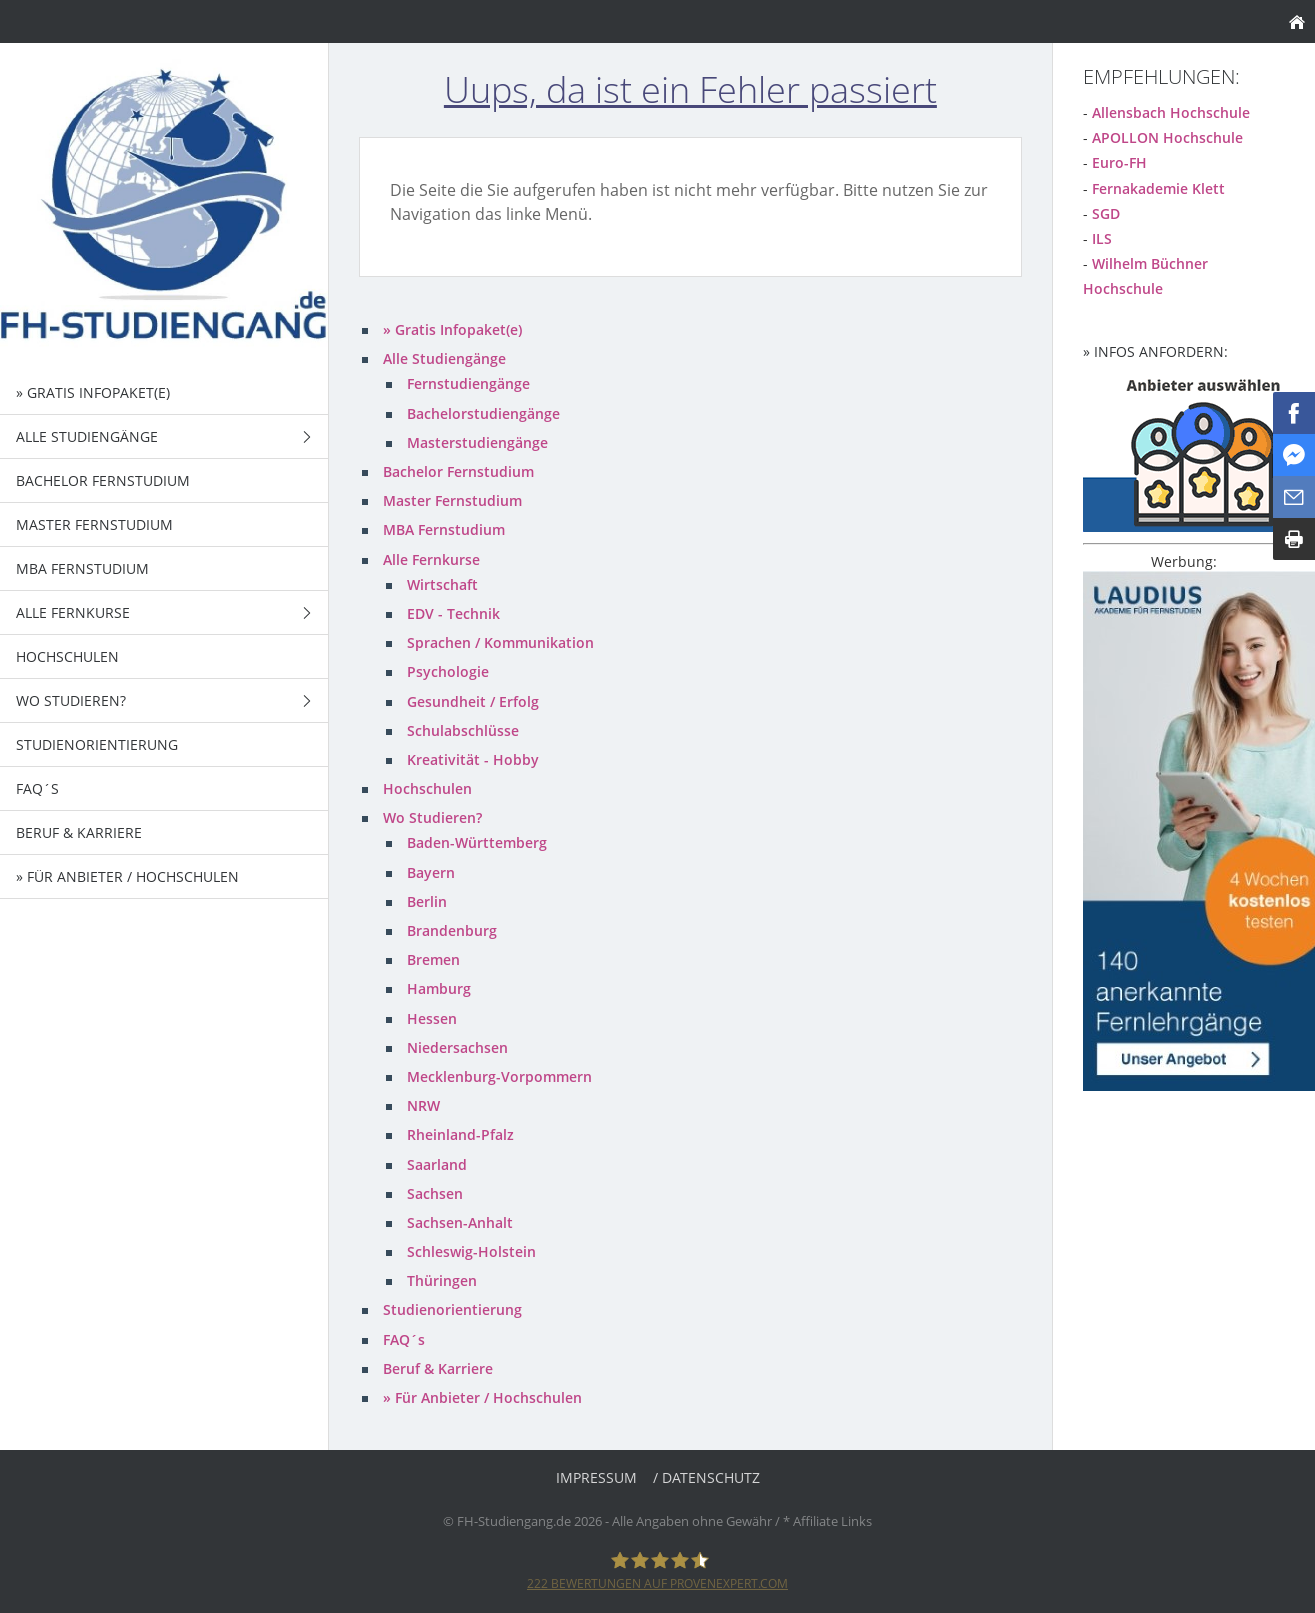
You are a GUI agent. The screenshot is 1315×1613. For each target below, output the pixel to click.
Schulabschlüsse (463, 730)
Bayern (431, 872)
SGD (1106, 213)
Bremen (433, 959)
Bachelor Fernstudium (458, 471)
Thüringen (442, 1280)
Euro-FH (1119, 162)
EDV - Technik (453, 613)
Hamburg (439, 988)
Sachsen (435, 1193)
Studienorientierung (452, 1309)
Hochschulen (427, 788)
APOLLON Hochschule (1167, 137)
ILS (1102, 238)
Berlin (427, 901)
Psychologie (448, 671)
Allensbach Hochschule (1171, 112)
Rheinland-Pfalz (460, 1134)
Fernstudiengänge (468, 383)
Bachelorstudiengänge (483, 413)
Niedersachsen (457, 1047)
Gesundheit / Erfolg (473, 701)
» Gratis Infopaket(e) (452, 329)
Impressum (596, 1477)
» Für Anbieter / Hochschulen (482, 1397)
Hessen (432, 1018)
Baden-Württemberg (477, 842)
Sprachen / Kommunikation (500, 642)
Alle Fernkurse (431, 559)
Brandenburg (452, 930)
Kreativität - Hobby (473, 759)
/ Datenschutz (706, 1477)
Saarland (437, 1164)
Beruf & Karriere (438, 1368)
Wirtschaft (442, 584)
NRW (423, 1105)
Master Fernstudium (452, 500)
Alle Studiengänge (444, 358)
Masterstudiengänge (477, 442)
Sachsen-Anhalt (460, 1222)
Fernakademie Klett (1158, 188)
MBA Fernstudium (444, 529)
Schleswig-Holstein (471, 1251)
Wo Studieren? (432, 817)
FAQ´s (404, 1339)
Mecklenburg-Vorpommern (499, 1076)
